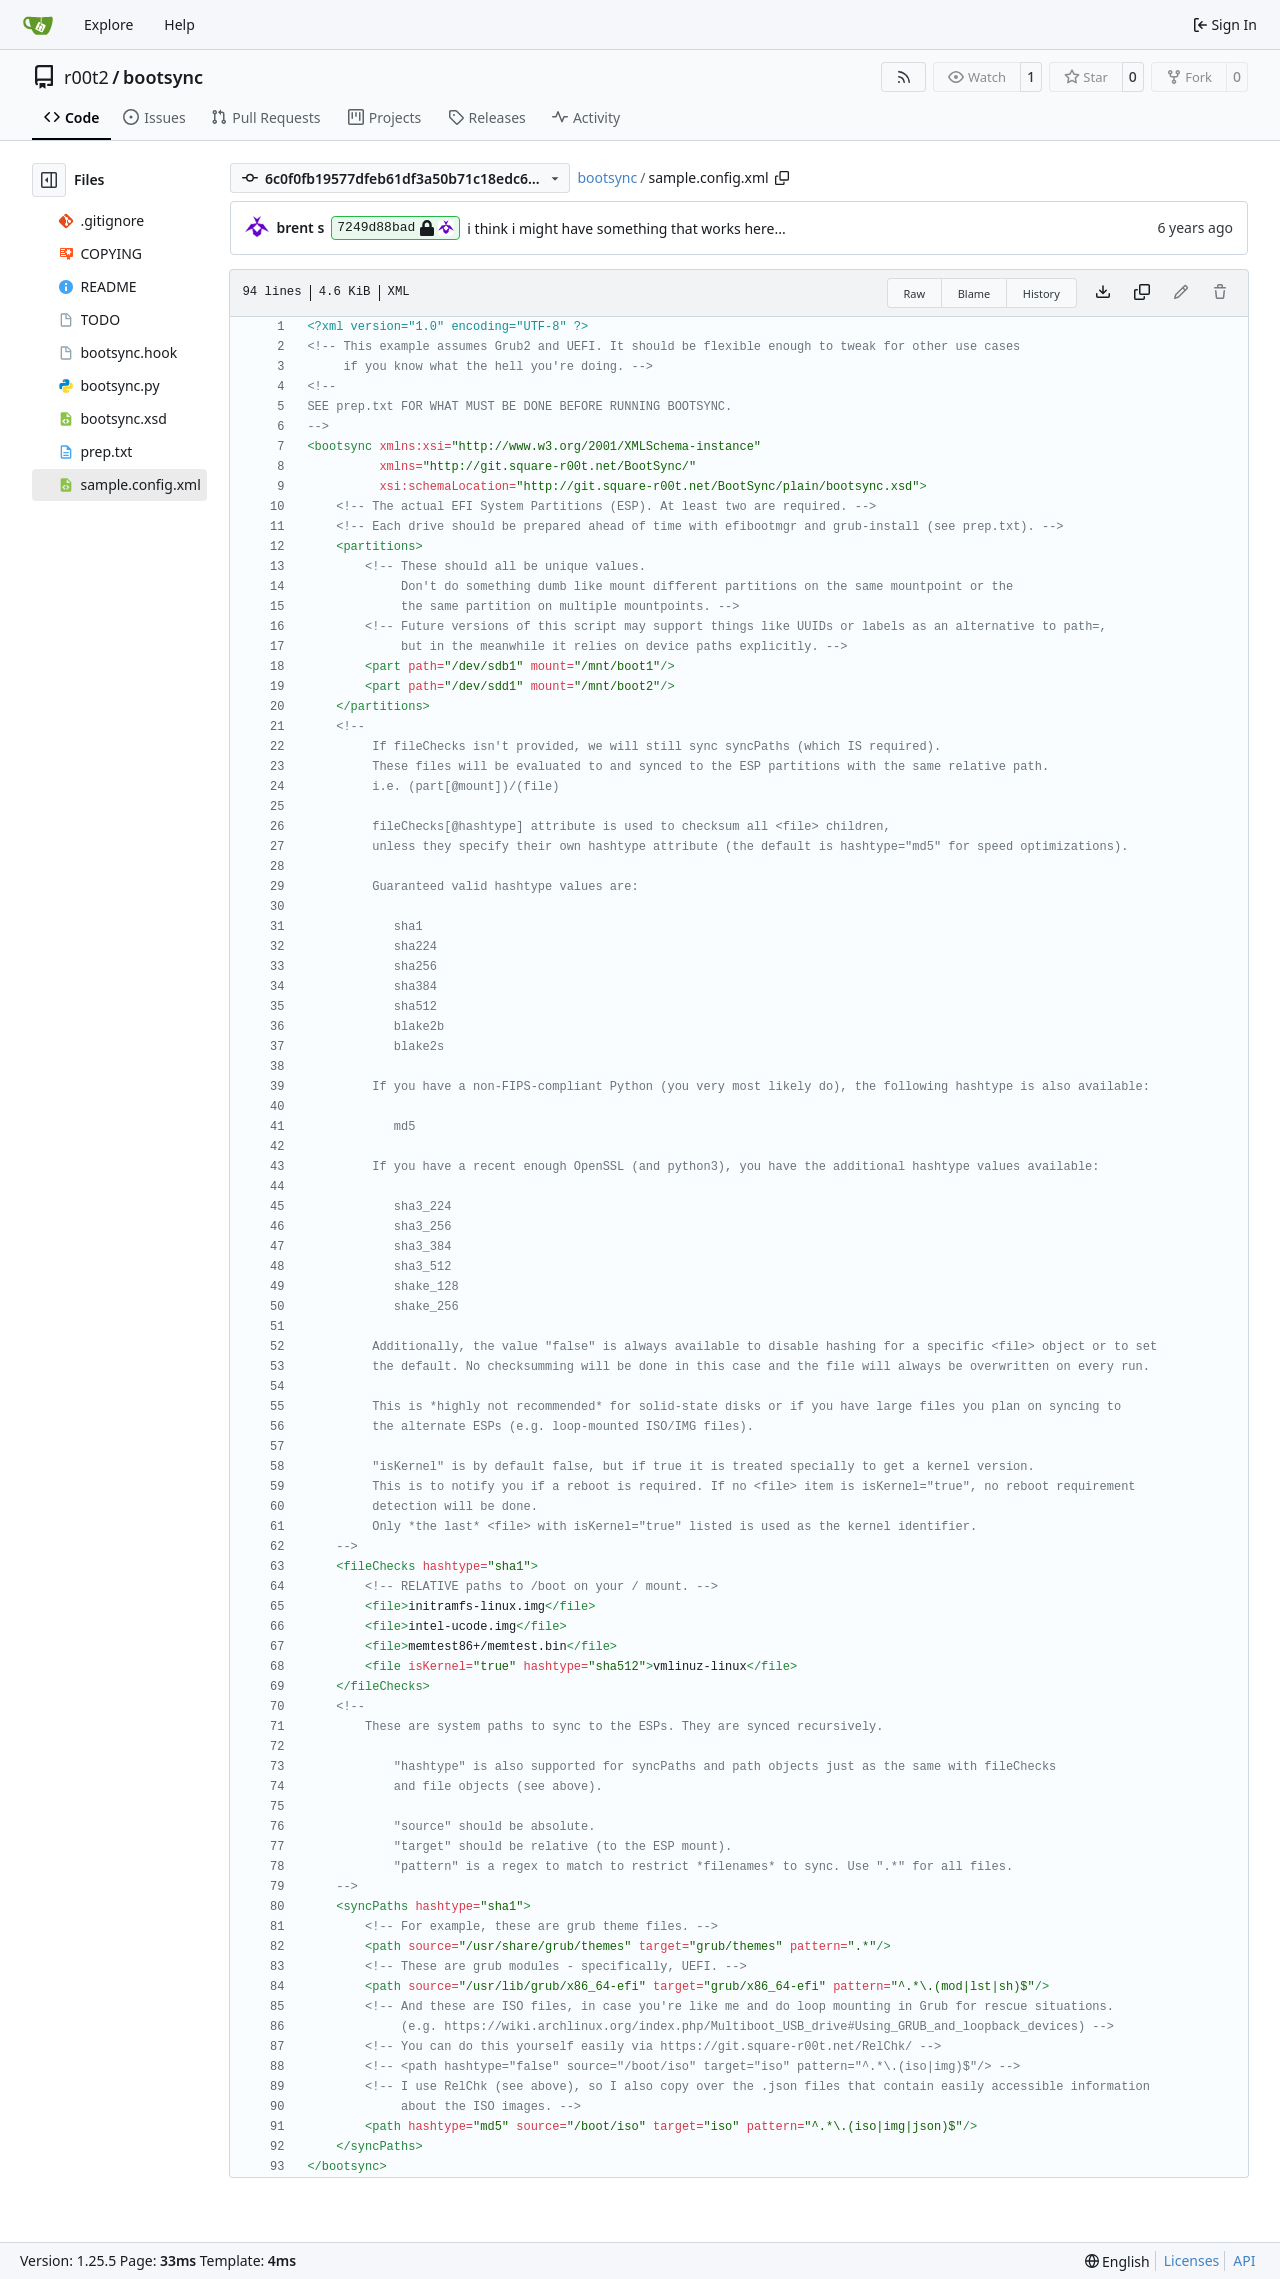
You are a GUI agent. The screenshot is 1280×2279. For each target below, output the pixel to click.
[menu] (1117, 2261)
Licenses (1192, 2260)
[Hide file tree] (49, 180)
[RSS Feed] (904, 77)
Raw (915, 293)
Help (179, 24)
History (1041, 293)
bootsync (163, 77)
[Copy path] (782, 178)
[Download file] (1103, 293)
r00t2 (86, 77)
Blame (974, 293)
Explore (108, 24)
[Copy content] (1142, 293)
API (1244, 2260)
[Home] (38, 25)
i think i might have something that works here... (626, 228)
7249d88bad (395, 228)
